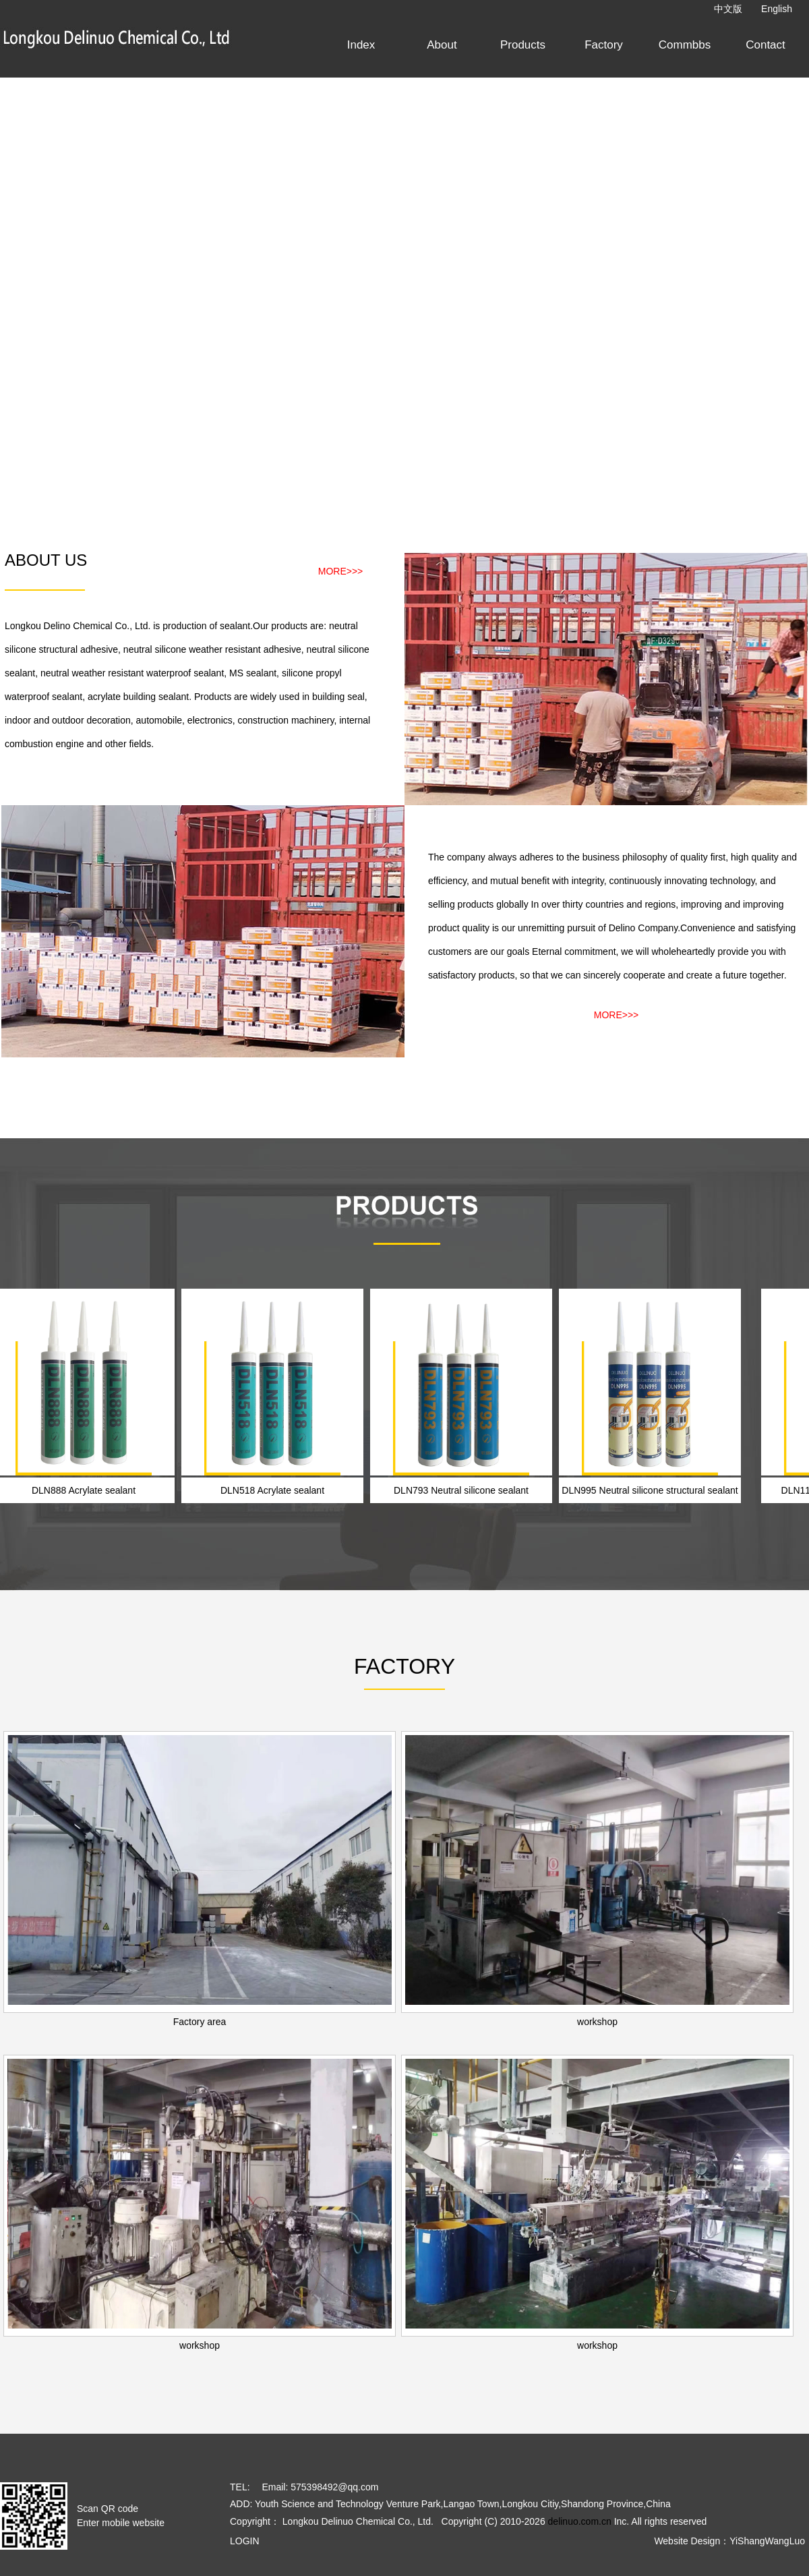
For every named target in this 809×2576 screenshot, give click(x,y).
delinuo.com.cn (579, 2521)
